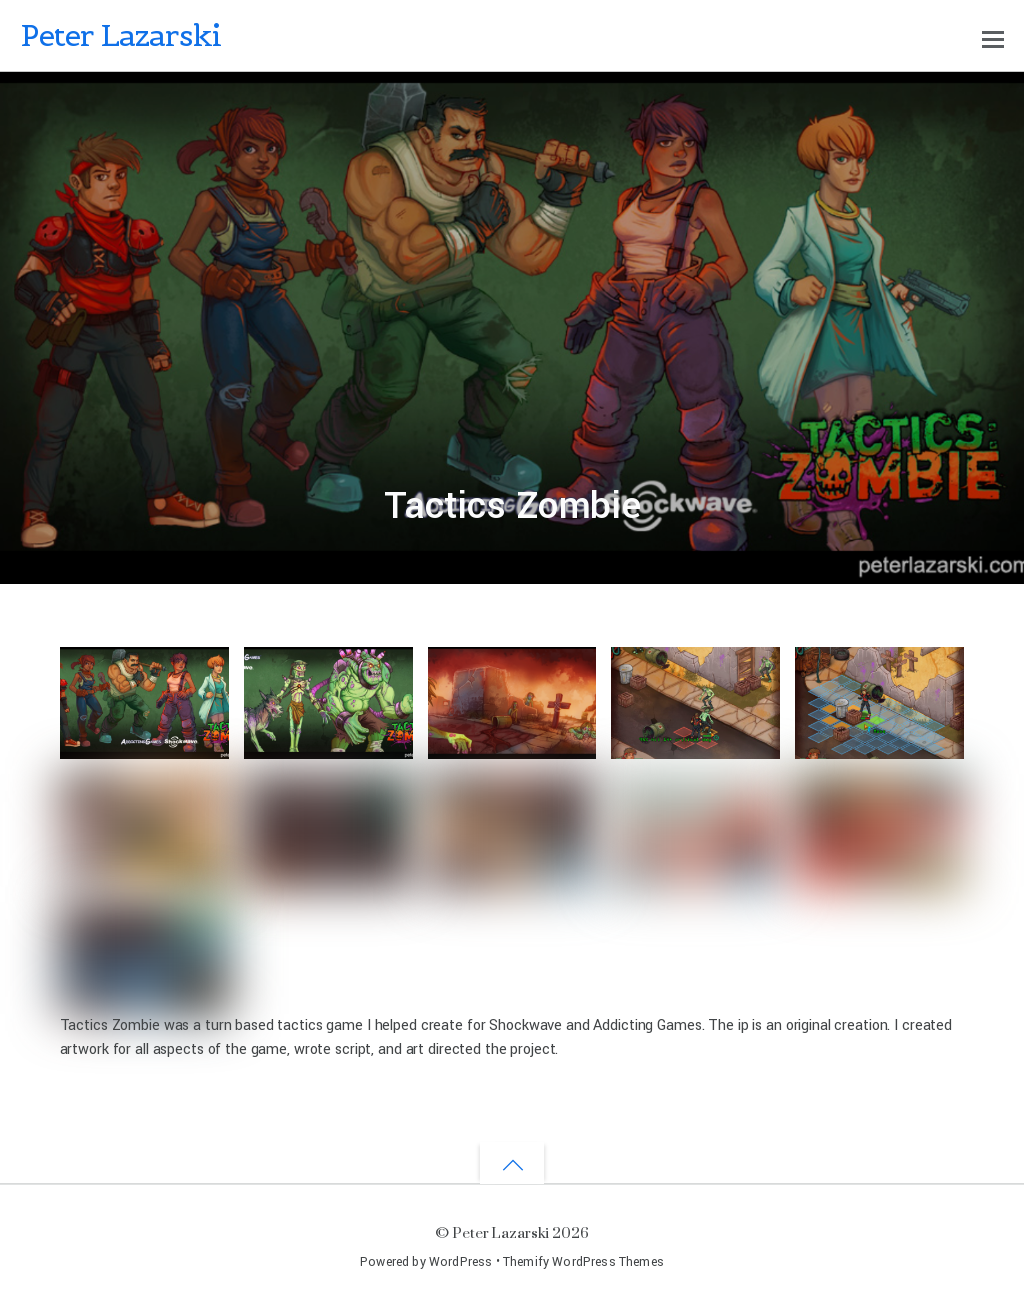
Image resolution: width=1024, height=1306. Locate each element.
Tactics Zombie (512, 506)
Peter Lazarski (500, 1232)
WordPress (460, 1262)
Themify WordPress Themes (583, 1262)
